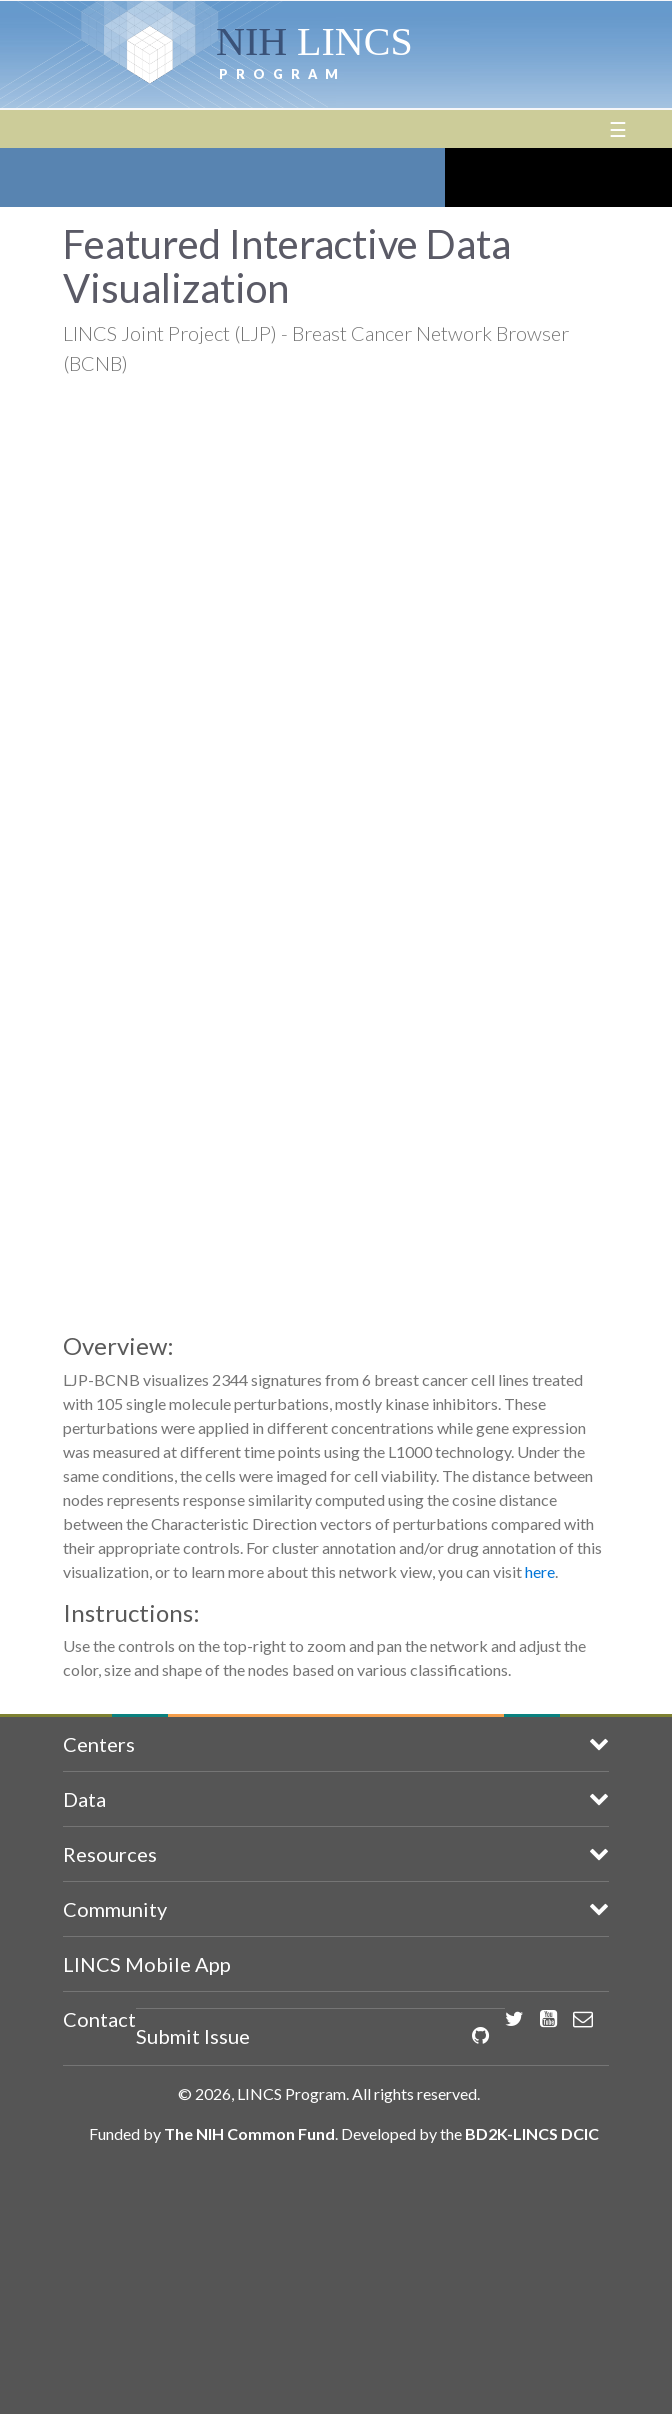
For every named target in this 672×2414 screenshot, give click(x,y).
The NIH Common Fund (249, 2133)
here (540, 1571)
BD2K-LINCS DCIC (532, 2133)
